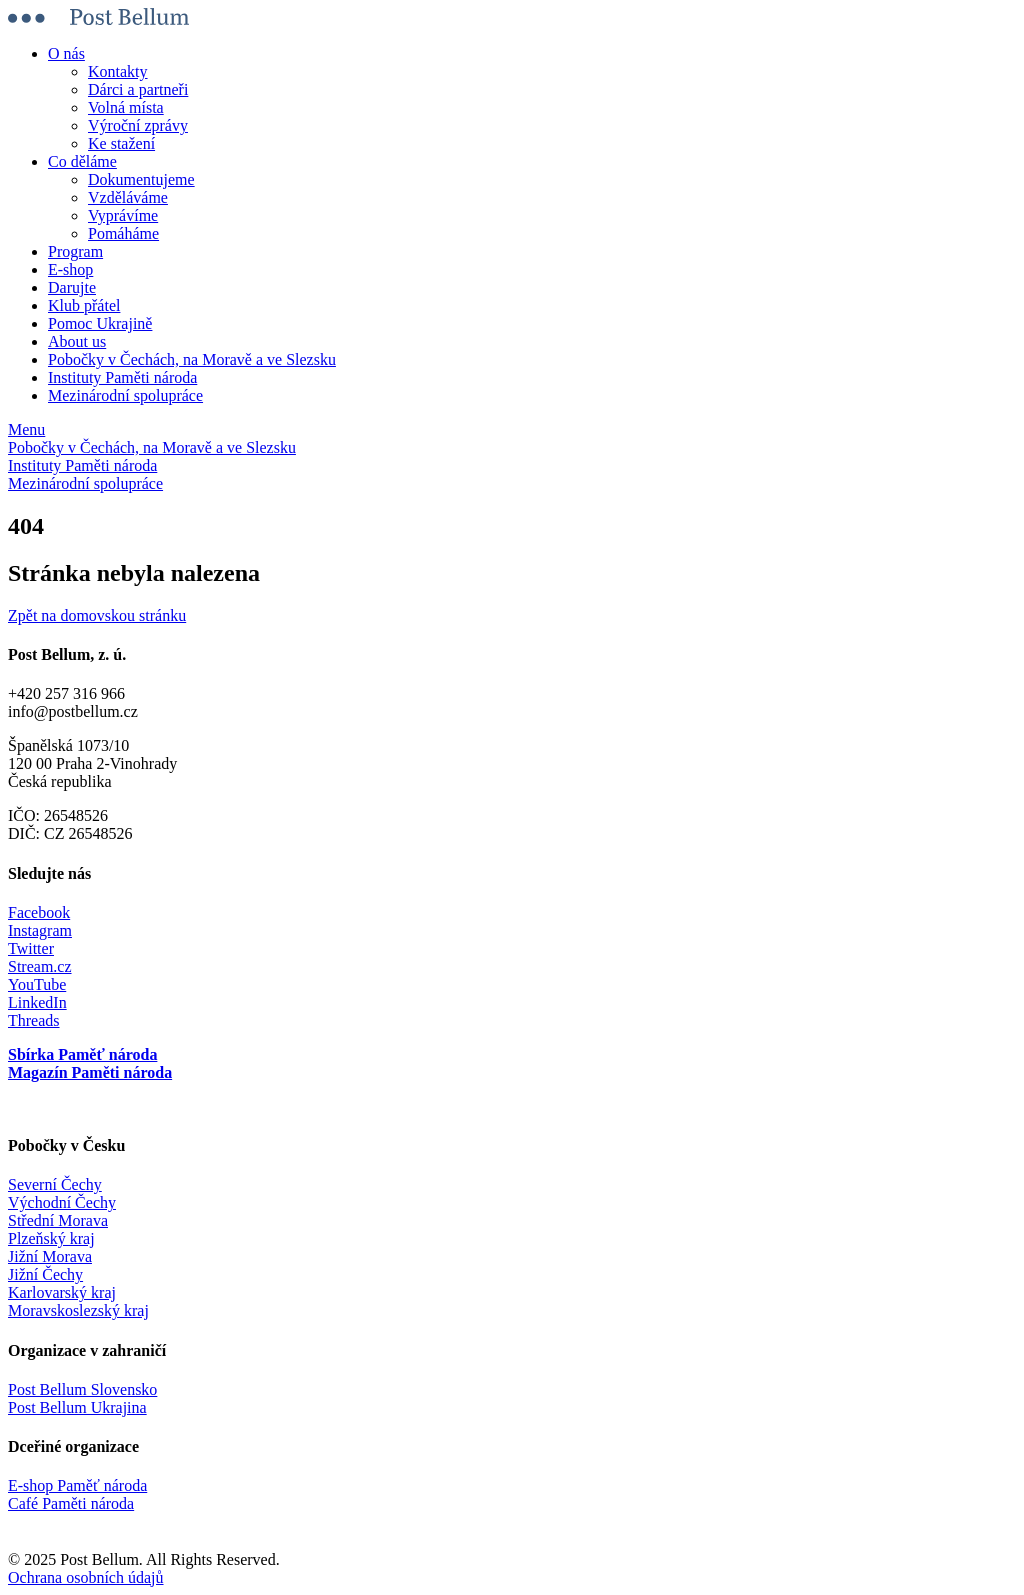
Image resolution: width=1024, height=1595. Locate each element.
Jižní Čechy (45, 1274)
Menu (26, 429)
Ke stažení (121, 143)
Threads (34, 1020)
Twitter (31, 948)
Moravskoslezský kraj (78, 1310)
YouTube (37, 984)
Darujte (72, 287)
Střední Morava (58, 1220)
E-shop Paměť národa (77, 1485)
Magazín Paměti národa (90, 1072)
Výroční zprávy (138, 125)
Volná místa (126, 107)
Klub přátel (84, 305)
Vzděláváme (128, 197)
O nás (66, 53)
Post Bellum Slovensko (82, 1389)
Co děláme (82, 161)
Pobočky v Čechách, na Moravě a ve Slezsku (192, 359)
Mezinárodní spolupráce (125, 395)
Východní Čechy (62, 1202)
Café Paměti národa (71, 1503)
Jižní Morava (50, 1256)
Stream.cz (40, 966)
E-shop (70, 269)
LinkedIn (37, 1002)
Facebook (39, 912)
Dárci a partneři (138, 89)
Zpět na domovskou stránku (97, 615)
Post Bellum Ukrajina (77, 1407)
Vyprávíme (123, 215)
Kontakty (118, 71)
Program (75, 251)
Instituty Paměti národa (122, 377)
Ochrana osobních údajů (86, 1577)
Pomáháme (123, 233)
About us (77, 341)
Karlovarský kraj (62, 1292)
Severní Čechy (55, 1184)
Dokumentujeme (141, 179)
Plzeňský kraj (51, 1238)
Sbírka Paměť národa (82, 1054)
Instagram (40, 930)
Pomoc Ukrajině (100, 323)
